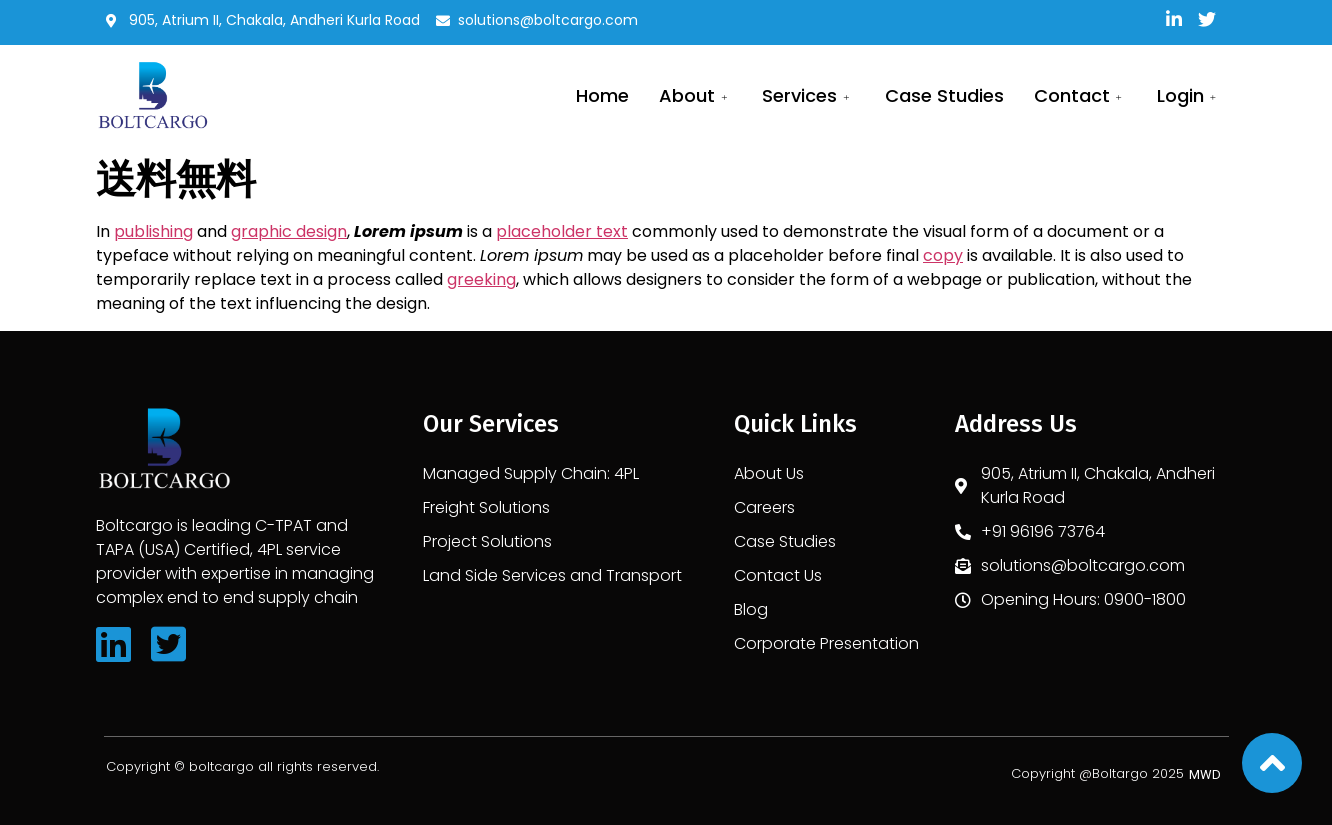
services (808, 95)
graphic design (289, 231)
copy (943, 255)
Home (602, 95)
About (695, 95)
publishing (153, 231)
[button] (1205, 774)
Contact (1080, 95)
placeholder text (562, 231)
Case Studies (944, 95)
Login (1189, 95)
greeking (481, 279)
